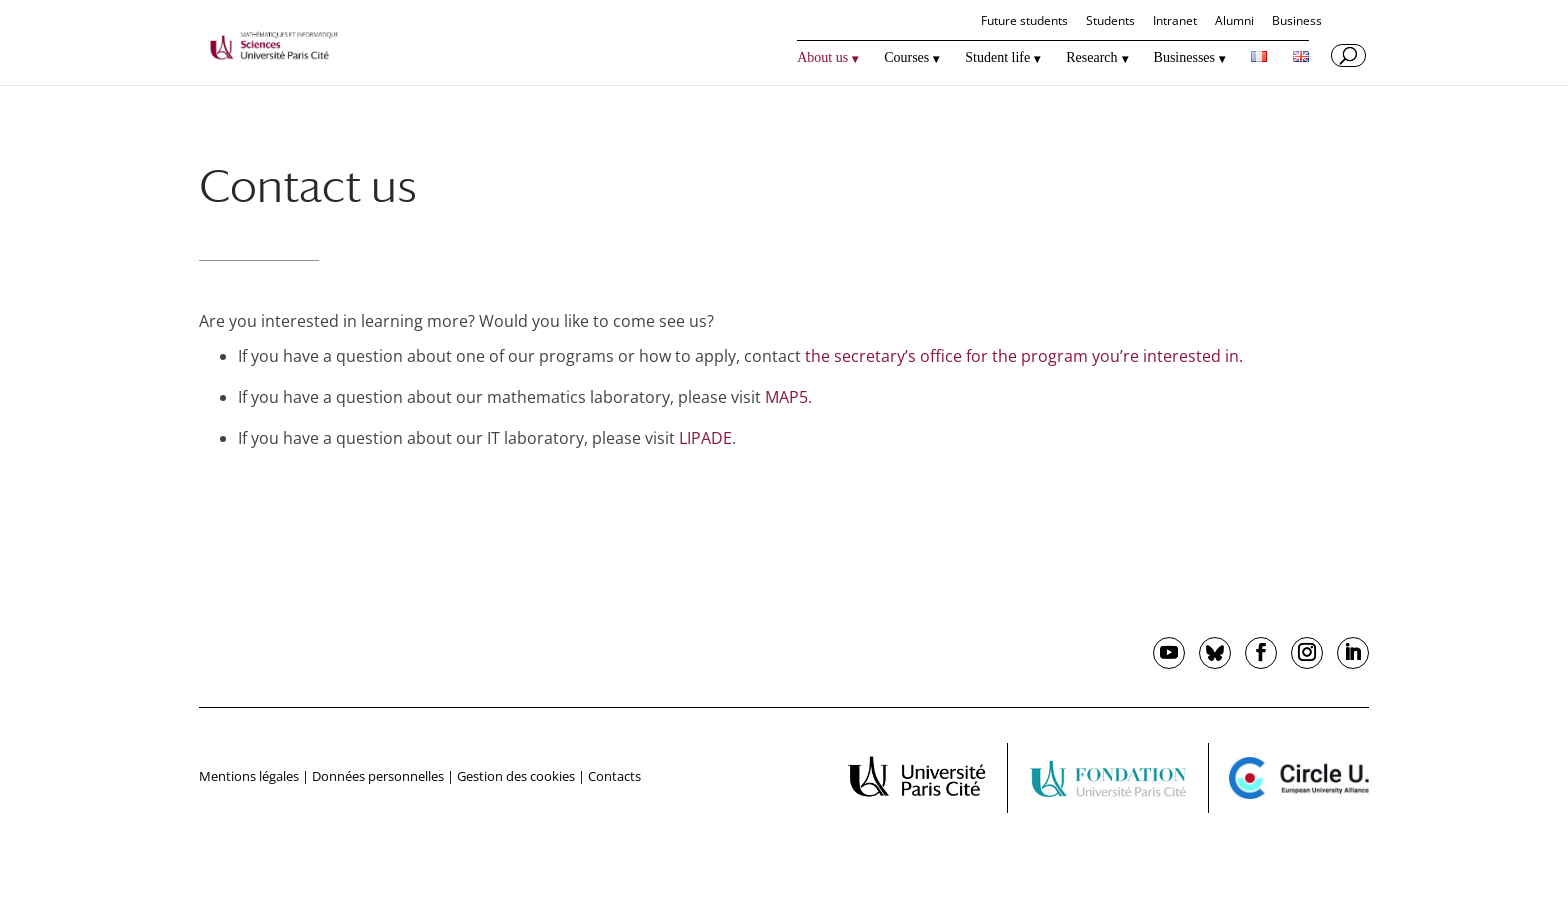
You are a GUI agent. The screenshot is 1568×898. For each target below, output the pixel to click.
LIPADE (705, 438)
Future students (1024, 22)
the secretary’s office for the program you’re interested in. (1024, 356)
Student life (997, 58)
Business (1297, 22)
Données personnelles (378, 776)
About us (822, 58)
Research (1091, 58)
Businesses (1184, 58)
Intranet (1175, 22)
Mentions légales (249, 776)
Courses (906, 58)
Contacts (614, 776)
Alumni (1234, 22)
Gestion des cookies (516, 776)
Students (1110, 22)
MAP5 (786, 397)
